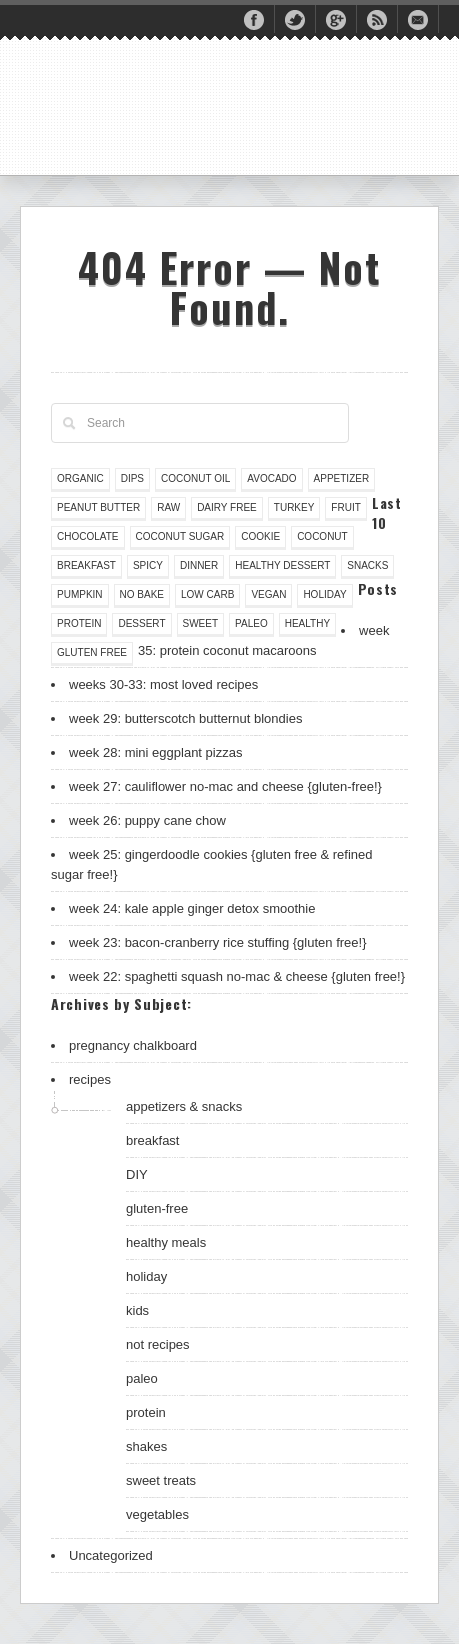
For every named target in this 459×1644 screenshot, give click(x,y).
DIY (137, 1174)
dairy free (227, 507)
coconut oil (195, 478)
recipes (90, 1079)
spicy (148, 565)
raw (168, 507)
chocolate (88, 536)
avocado (271, 478)
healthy (307, 623)
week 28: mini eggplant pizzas (155, 752)
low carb (207, 594)
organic (80, 478)
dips (132, 478)
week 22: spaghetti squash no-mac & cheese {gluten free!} (237, 976)
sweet (201, 623)
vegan (268, 594)
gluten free (92, 652)
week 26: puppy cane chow (147, 820)
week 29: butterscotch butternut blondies (185, 718)
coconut (322, 536)
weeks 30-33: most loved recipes (163, 684)
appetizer (342, 478)
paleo (251, 623)
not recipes (158, 1344)
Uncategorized (111, 1555)
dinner (199, 565)
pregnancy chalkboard (133, 1045)
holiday (324, 594)
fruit (345, 507)
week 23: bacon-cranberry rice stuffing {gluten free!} (218, 942)
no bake (142, 594)
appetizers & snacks (184, 1106)
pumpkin (80, 594)
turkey (294, 507)
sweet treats (161, 1480)
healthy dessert (282, 565)
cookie (260, 536)
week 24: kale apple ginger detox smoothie (192, 908)
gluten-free (157, 1208)
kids (137, 1310)
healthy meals (166, 1242)
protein (79, 623)
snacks (367, 565)
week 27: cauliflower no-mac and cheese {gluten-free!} (225, 786)
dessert (141, 623)
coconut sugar (180, 536)
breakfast (86, 565)
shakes (146, 1446)
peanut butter (98, 507)
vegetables (157, 1514)
